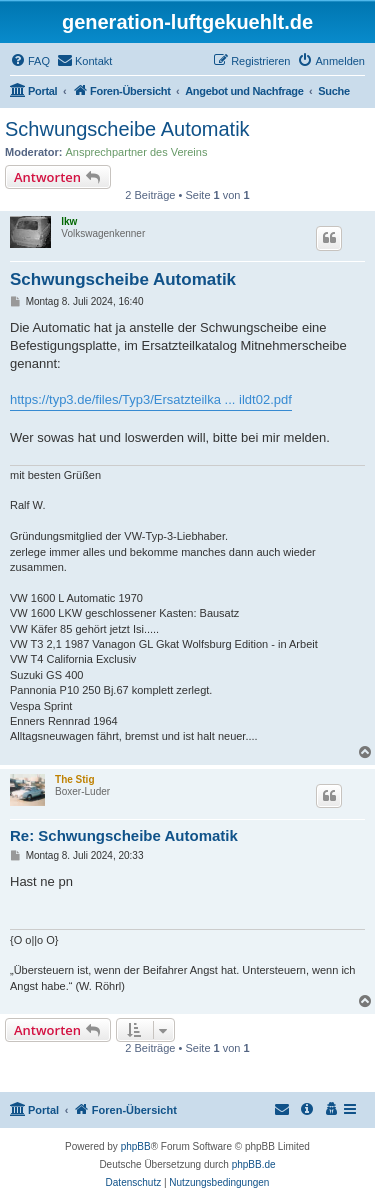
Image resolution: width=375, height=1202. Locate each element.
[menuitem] (30, 61)
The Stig (74, 779)
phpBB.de (254, 1164)
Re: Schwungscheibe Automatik (124, 835)
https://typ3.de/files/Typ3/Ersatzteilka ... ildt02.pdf (151, 399)
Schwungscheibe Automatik (127, 129)
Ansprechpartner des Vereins (137, 152)
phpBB (136, 1146)
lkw (69, 221)
